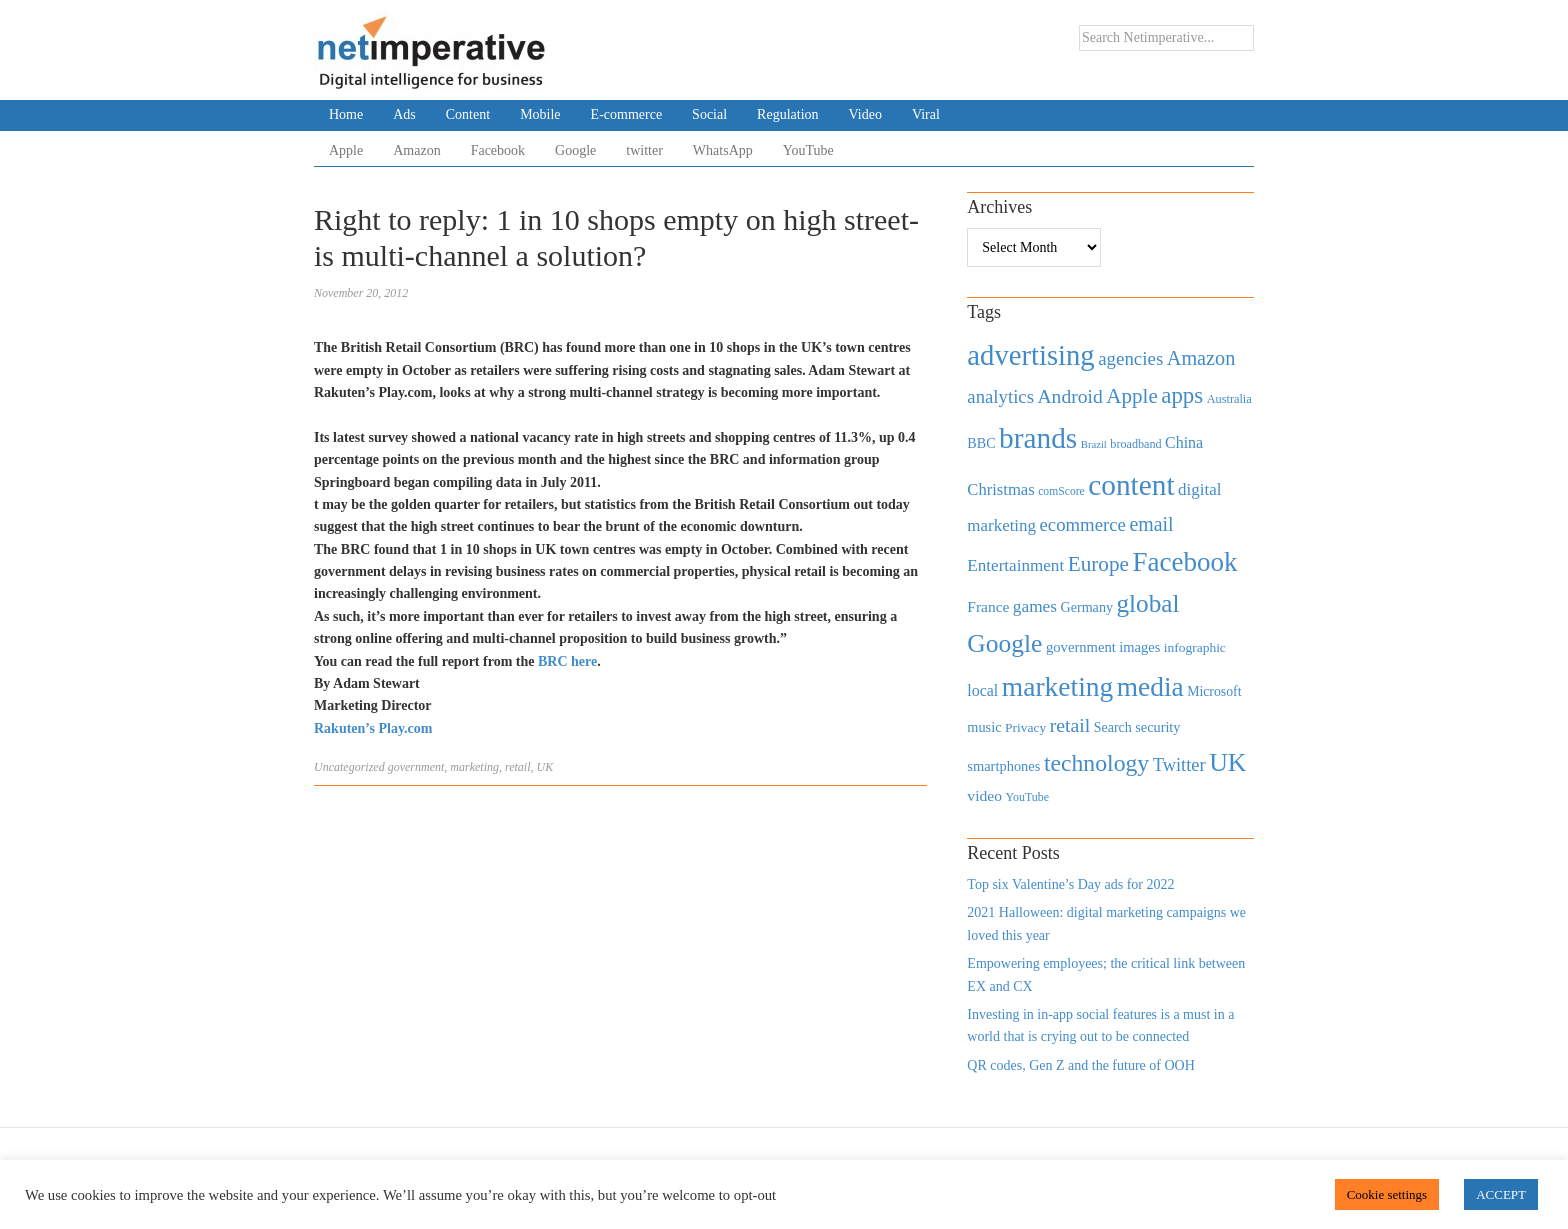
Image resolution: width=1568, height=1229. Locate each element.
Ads (404, 114)
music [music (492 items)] (984, 727)
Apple (346, 150)
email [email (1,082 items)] (1151, 524)
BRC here (567, 661)
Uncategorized (349, 767)
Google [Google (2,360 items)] (1004, 643)
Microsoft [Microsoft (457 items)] (1214, 691)
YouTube (808, 150)
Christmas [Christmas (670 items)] (1000, 489)
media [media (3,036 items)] (1150, 687)
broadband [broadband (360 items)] (1135, 444)
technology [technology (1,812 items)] (1096, 763)
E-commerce (627, 114)
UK (545, 767)
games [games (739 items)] (1035, 606)
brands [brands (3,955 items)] (1038, 438)
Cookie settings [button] (1387, 1194)
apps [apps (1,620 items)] (1182, 395)
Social (709, 114)
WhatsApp (723, 150)
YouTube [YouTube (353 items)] (1028, 797)
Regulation (787, 114)
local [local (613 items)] (982, 690)
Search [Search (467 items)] (1113, 727)
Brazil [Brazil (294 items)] (1094, 444)
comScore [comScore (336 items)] (1061, 491)
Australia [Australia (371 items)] (1229, 399)
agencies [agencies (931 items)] (1130, 358)
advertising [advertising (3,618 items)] (1030, 355)
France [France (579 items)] (988, 606)
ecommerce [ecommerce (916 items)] (1083, 524)
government (416, 767)
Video (865, 114)
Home (346, 114)
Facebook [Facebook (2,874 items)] (1184, 562)
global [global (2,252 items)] (1148, 603)
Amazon (416, 150)
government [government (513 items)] (1081, 647)
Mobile (540, 114)
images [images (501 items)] (1139, 647)
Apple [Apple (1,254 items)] (1131, 396)
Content (468, 114)
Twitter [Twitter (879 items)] (1179, 765)
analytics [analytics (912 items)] (1000, 396)
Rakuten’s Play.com (373, 728)
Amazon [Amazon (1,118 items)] (1201, 358)
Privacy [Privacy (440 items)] (1025, 727)
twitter (644, 150)
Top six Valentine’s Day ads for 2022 (1070, 884)
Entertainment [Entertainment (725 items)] (1015, 565)
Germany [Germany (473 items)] (1086, 607)
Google (575, 150)
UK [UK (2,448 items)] (1227, 762)
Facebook (498, 150)
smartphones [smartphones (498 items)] (1003, 766)
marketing (474, 767)
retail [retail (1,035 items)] (1070, 725)
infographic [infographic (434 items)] (1195, 647)
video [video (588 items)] (984, 795)
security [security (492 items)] (1157, 727)
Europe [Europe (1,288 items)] (1098, 564)
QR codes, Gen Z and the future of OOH (1080, 1065)
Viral (926, 114)
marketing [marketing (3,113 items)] (1058, 686)
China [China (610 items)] (1184, 442)
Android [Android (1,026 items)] (1069, 396)
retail (518, 767)
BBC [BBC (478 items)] (981, 443)
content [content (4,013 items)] (1131, 485)
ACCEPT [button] (1501, 1194)
